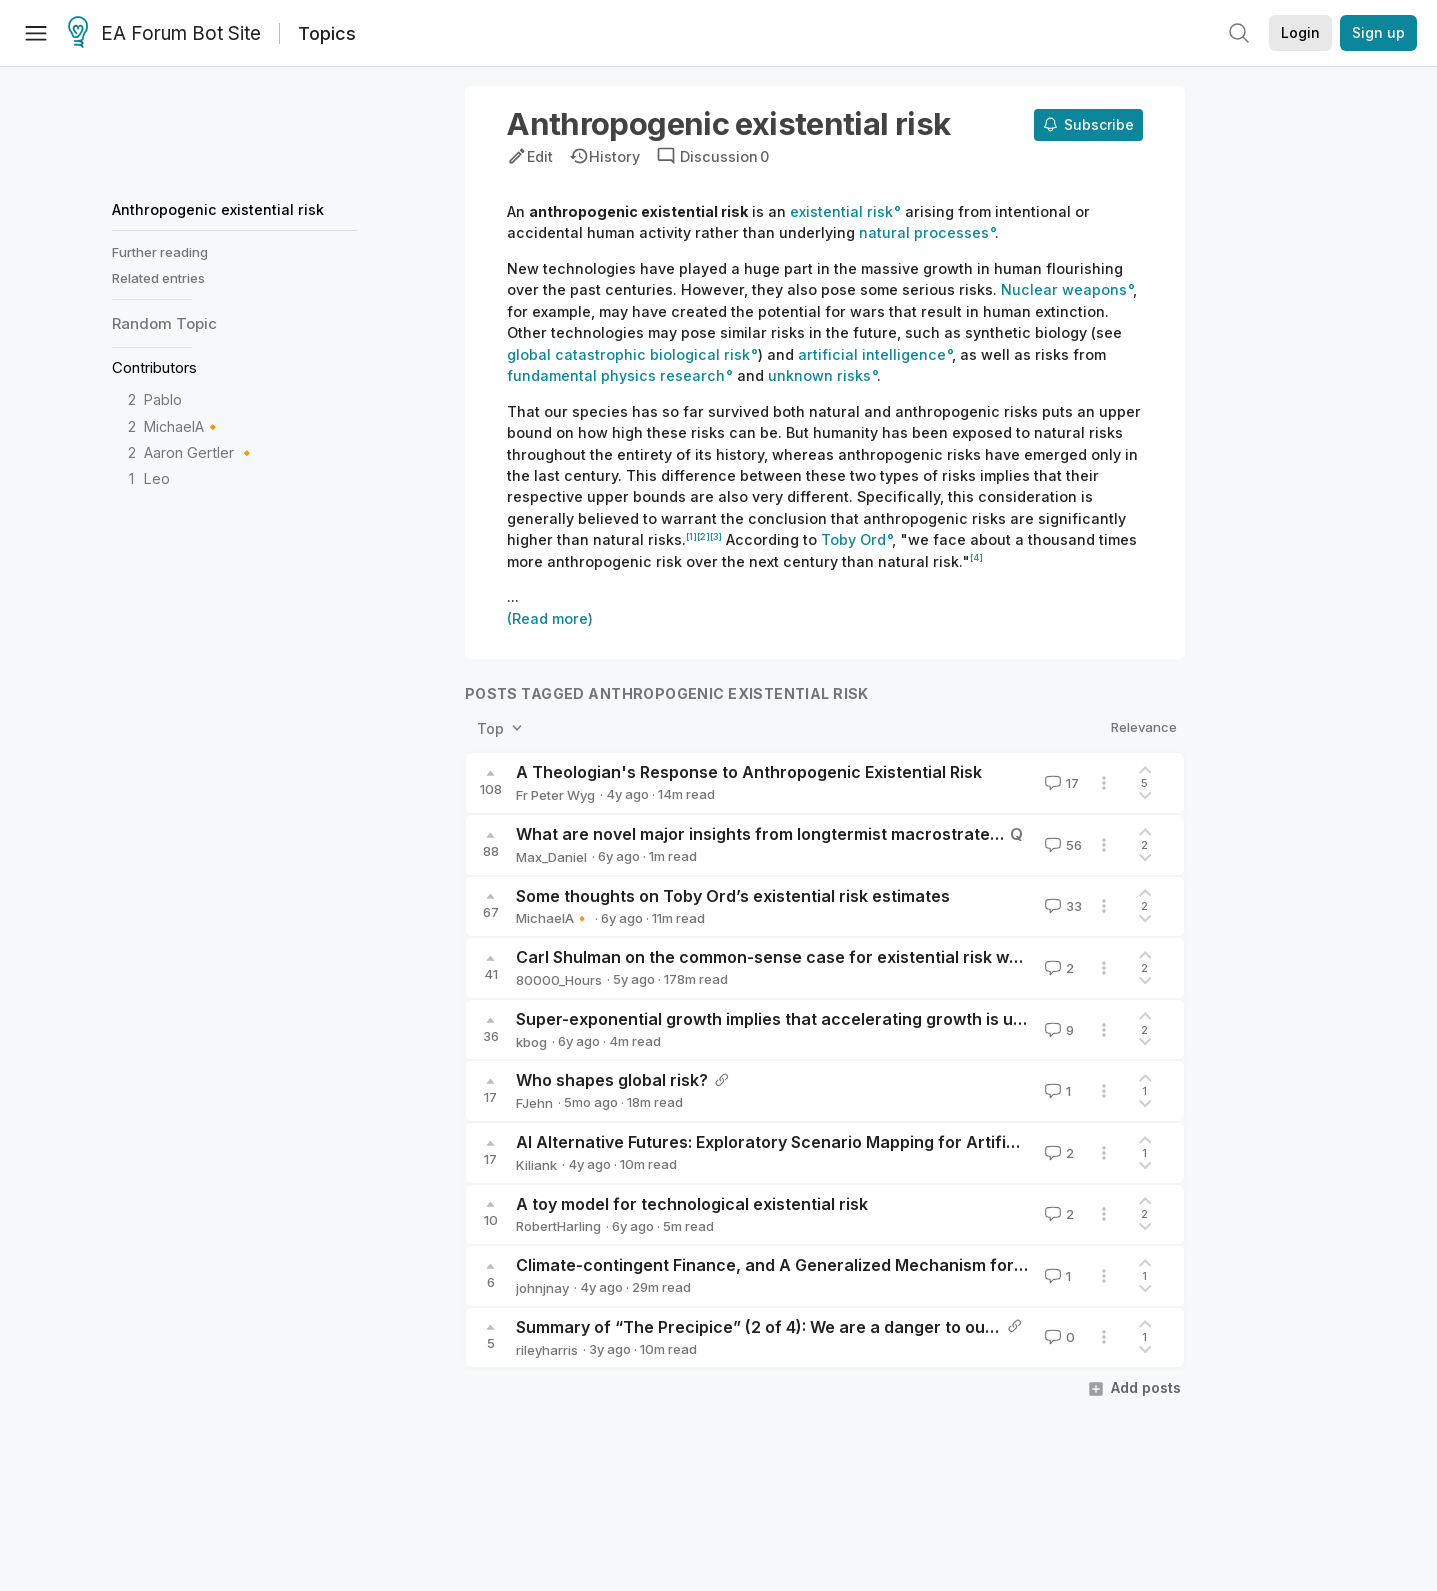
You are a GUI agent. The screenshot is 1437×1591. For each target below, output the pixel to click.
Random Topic (164, 323)
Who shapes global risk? (612, 1080)
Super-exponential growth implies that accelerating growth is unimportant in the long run (866, 1019)
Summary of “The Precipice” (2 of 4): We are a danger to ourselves (779, 1327)
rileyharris (547, 1350)
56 (1061, 845)
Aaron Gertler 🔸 (200, 452)
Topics (327, 33)
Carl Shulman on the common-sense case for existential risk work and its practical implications (891, 957)
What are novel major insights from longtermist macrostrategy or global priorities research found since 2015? (949, 834)
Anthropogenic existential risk (218, 209)
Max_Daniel (551, 857)
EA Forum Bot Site (164, 34)
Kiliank (536, 1165)
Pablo (163, 399)
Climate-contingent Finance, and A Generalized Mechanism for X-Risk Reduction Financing (874, 1265)
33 (1061, 906)
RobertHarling (558, 1226)
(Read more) (550, 618)
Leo (157, 478)
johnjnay (542, 1288)
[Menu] (36, 33)
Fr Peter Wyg (555, 795)
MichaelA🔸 (183, 426)
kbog (531, 1042)
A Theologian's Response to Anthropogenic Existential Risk (749, 772)
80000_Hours (559, 980)
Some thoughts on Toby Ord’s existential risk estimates (733, 896)
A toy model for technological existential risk (692, 1204)
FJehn (534, 1103)
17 (1060, 783)
